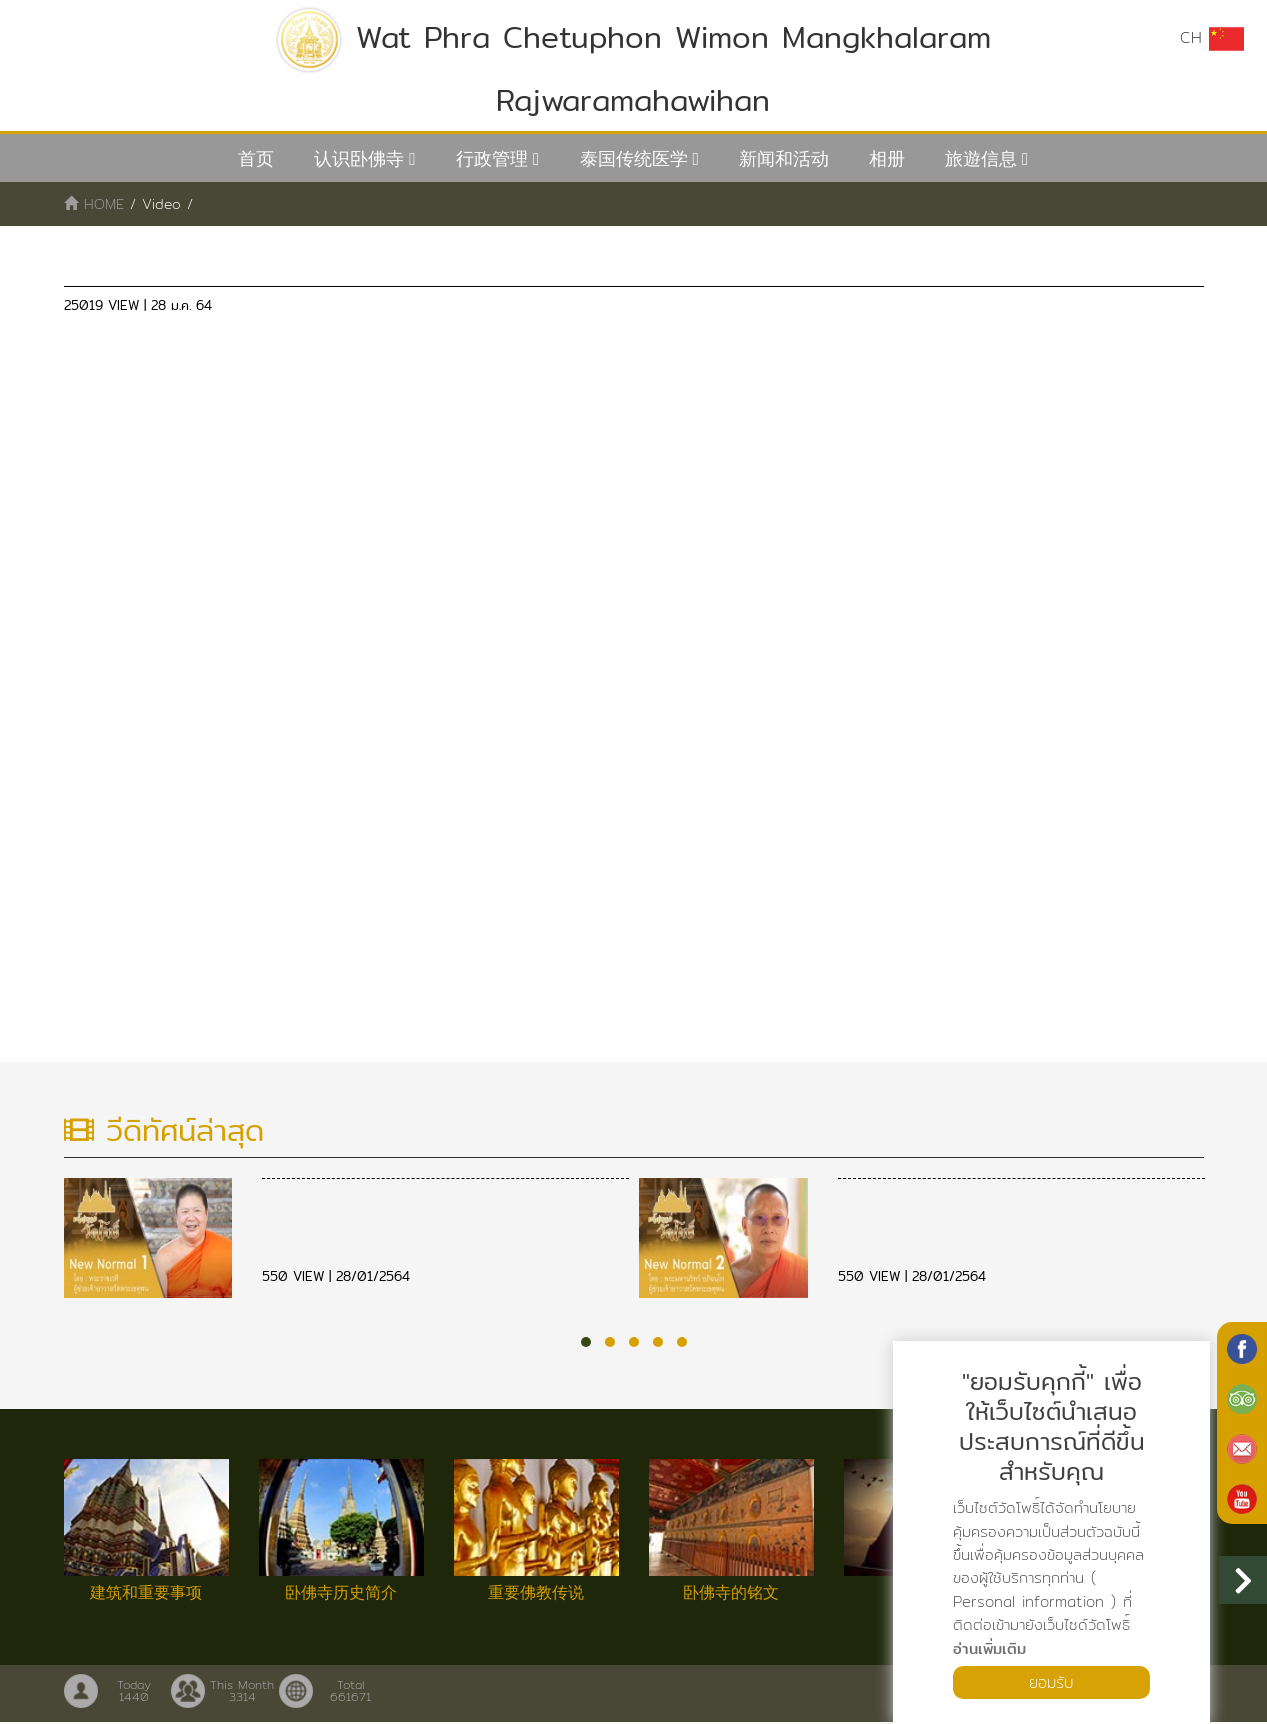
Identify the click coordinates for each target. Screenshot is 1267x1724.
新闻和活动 (784, 158)
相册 (887, 158)
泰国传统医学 (634, 158)
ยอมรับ (1052, 1681)
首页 (256, 158)
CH (1212, 38)
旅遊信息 (981, 158)
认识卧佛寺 (359, 158)
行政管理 (492, 158)
